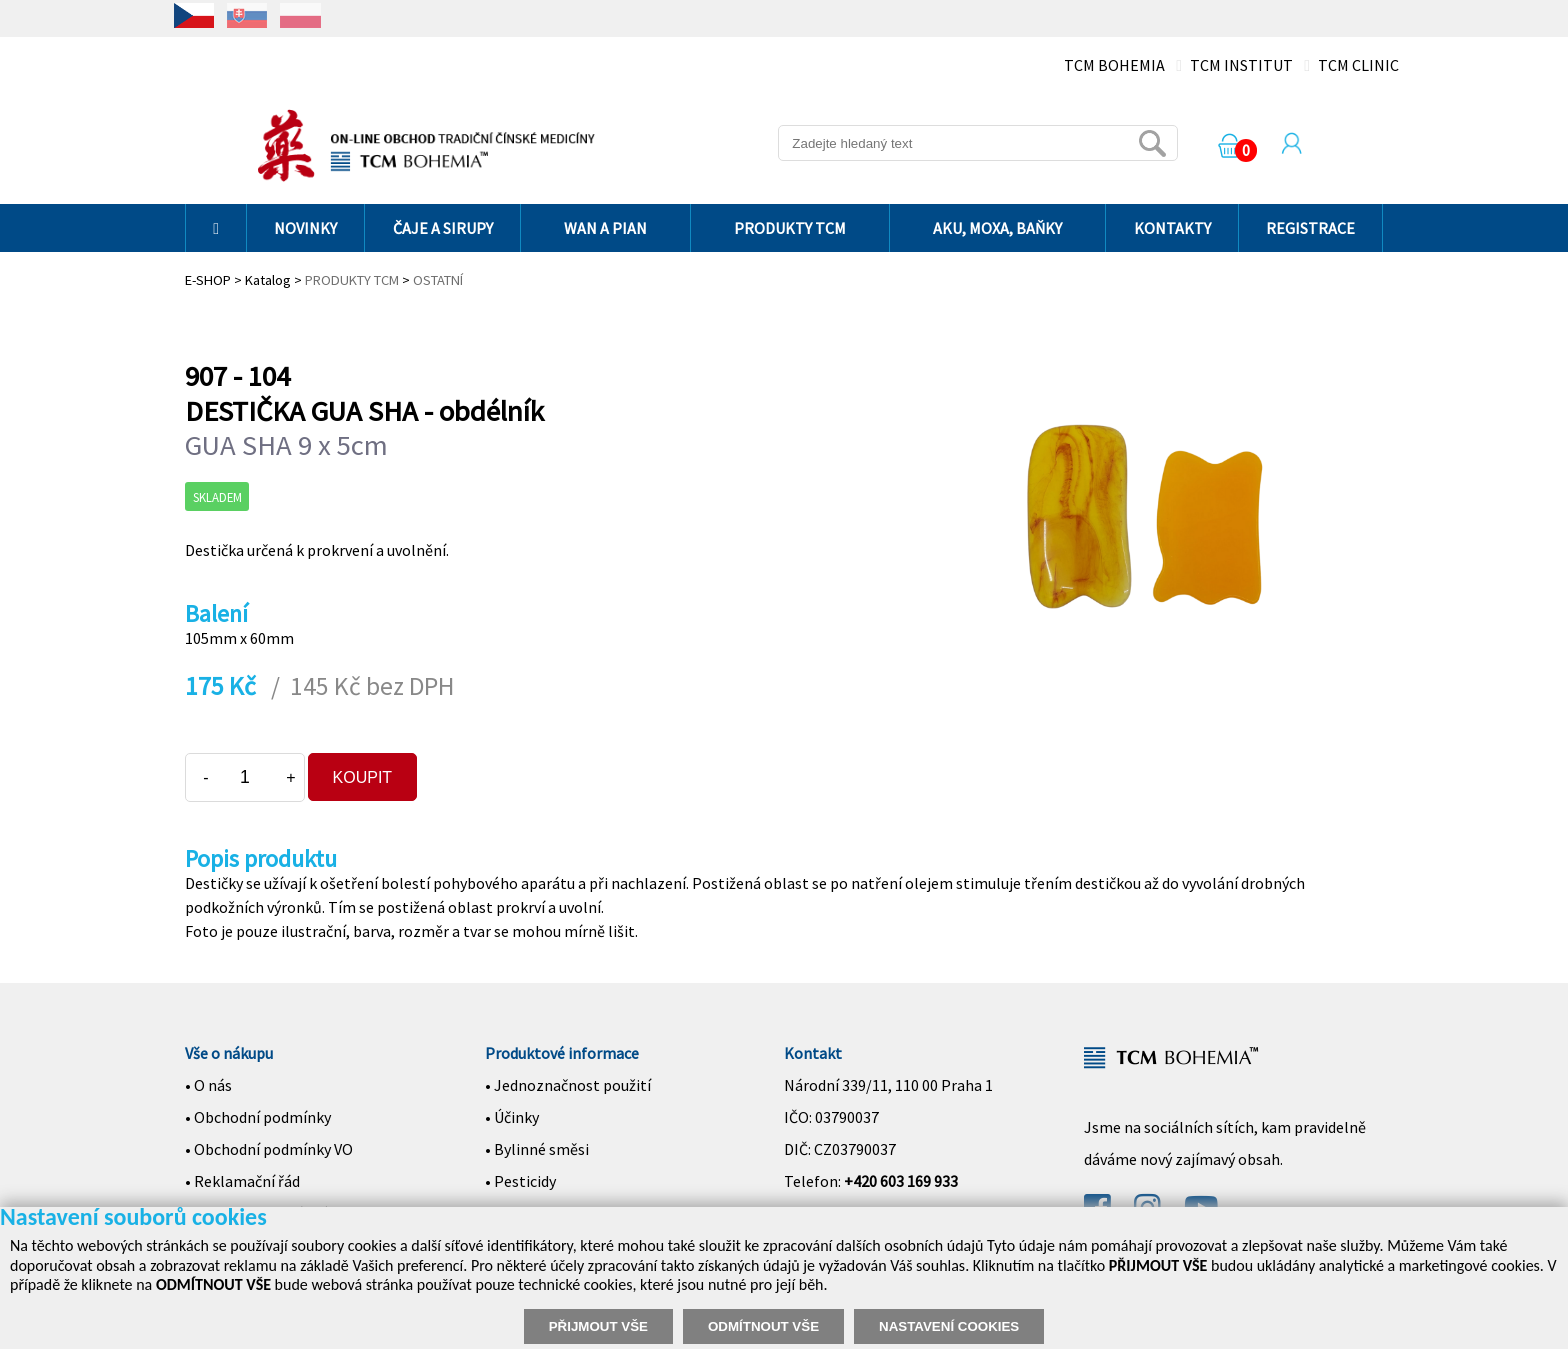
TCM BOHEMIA (1114, 65)
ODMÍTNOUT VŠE (763, 1326)
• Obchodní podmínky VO (269, 1149)
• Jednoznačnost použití (568, 1085)
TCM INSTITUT (1241, 65)
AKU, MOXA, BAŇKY (997, 228)
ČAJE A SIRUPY (443, 228)
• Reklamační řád (242, 1181)
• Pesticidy (520, 1181)
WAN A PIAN (605, 228)
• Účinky (512, 1117)
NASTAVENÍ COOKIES (949, 1326)
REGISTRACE (1310, 228)
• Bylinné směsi (537, 1149)
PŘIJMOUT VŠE (598, 1326)
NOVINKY (305, 228)
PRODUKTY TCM (790, 228)
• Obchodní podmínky (258, 1117)
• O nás (208, 1085)
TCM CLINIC (1358, 65)
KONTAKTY (1172, 228)
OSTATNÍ (438, 280)
